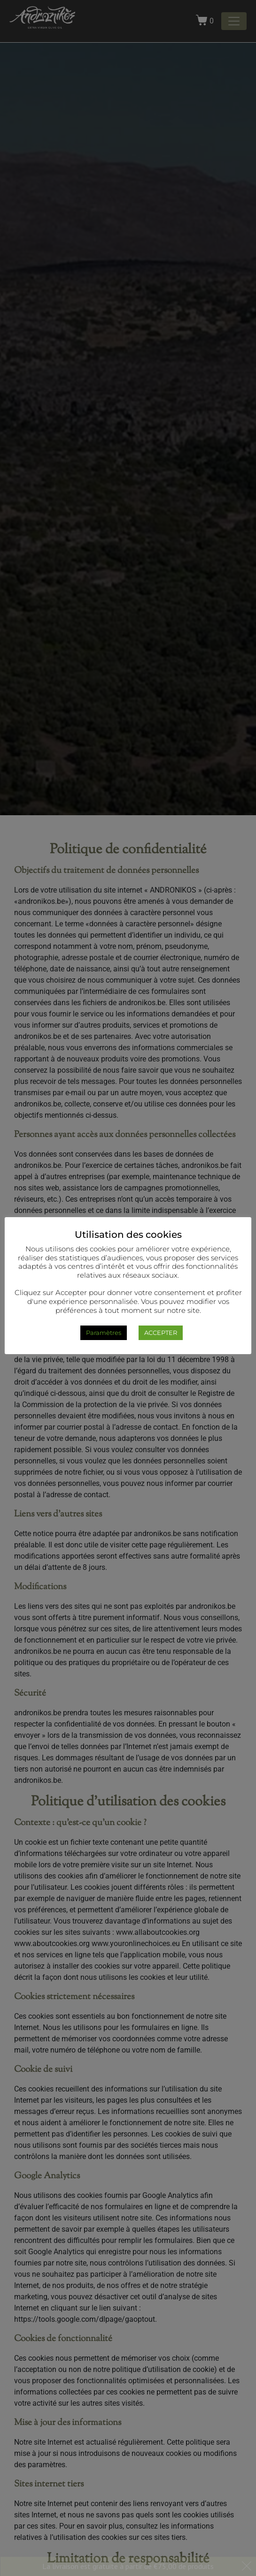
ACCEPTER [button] (160, 1332)
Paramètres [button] (103, 1332)
